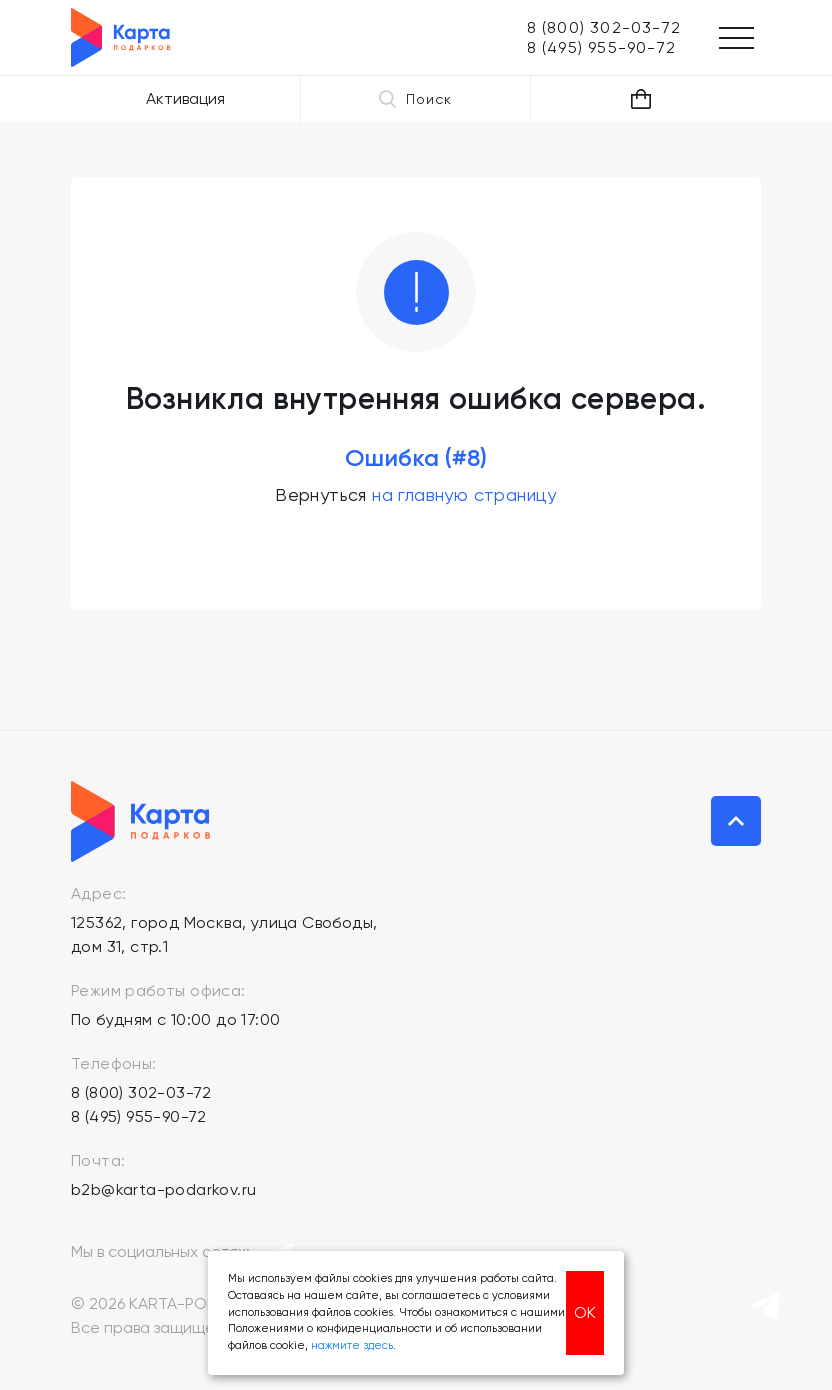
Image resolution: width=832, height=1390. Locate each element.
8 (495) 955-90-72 (139, 1116)
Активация (185, 98)
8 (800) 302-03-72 (141, 1092)
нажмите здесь (352, 1345)
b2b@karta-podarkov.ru (163, 1189)
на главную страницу (464, 494)
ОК (585, 1312)
